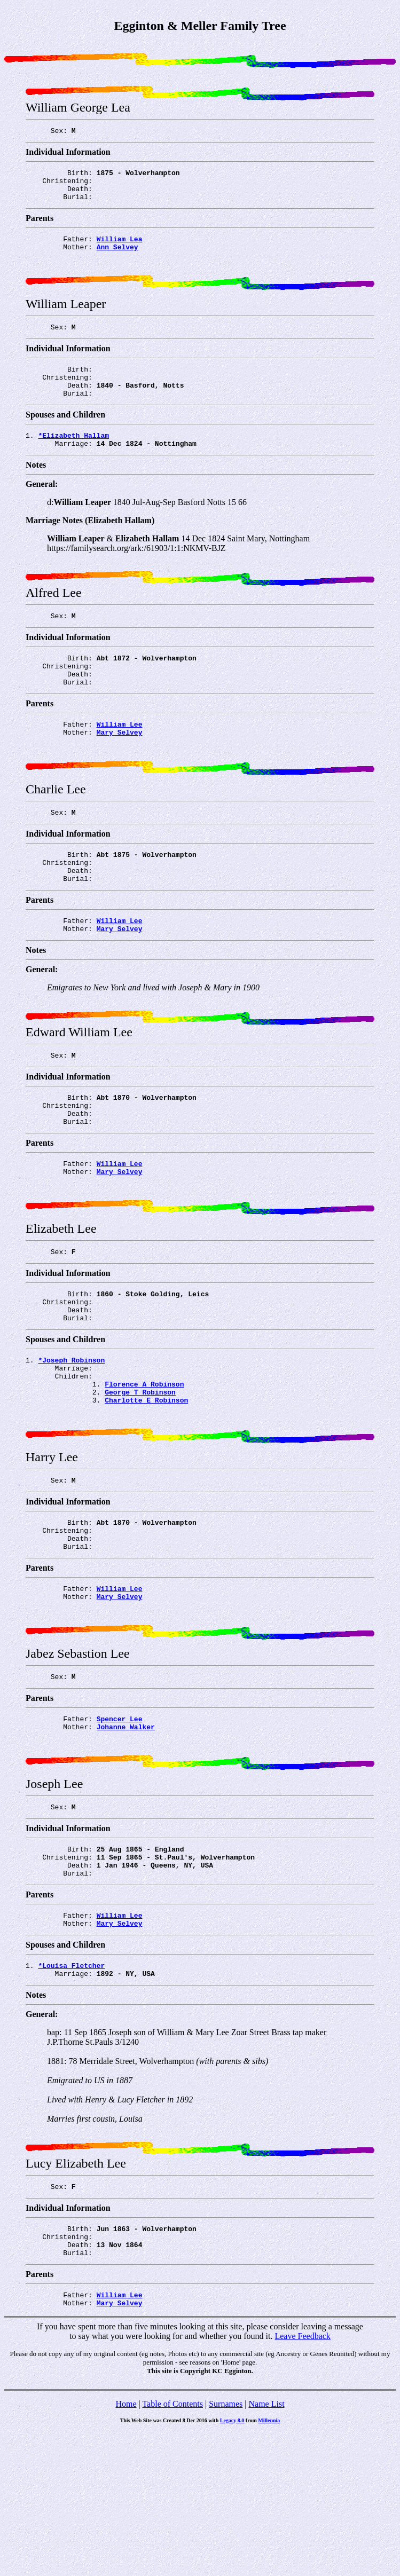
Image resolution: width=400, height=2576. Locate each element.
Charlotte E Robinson (146, 1488)
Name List (266, 2548)
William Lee (120, 761)
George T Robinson (140, 1478)
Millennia (269, 2564)
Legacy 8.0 (232, 2564)
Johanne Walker (126, 1840)
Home (125, 2548)
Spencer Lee (120, 1831)
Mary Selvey (120, 770)
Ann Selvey (117, 258)
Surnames (225, 2548)
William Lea (120, 248)
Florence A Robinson (144, 1469)
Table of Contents (172, 2548)
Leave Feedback (302, 2480)
